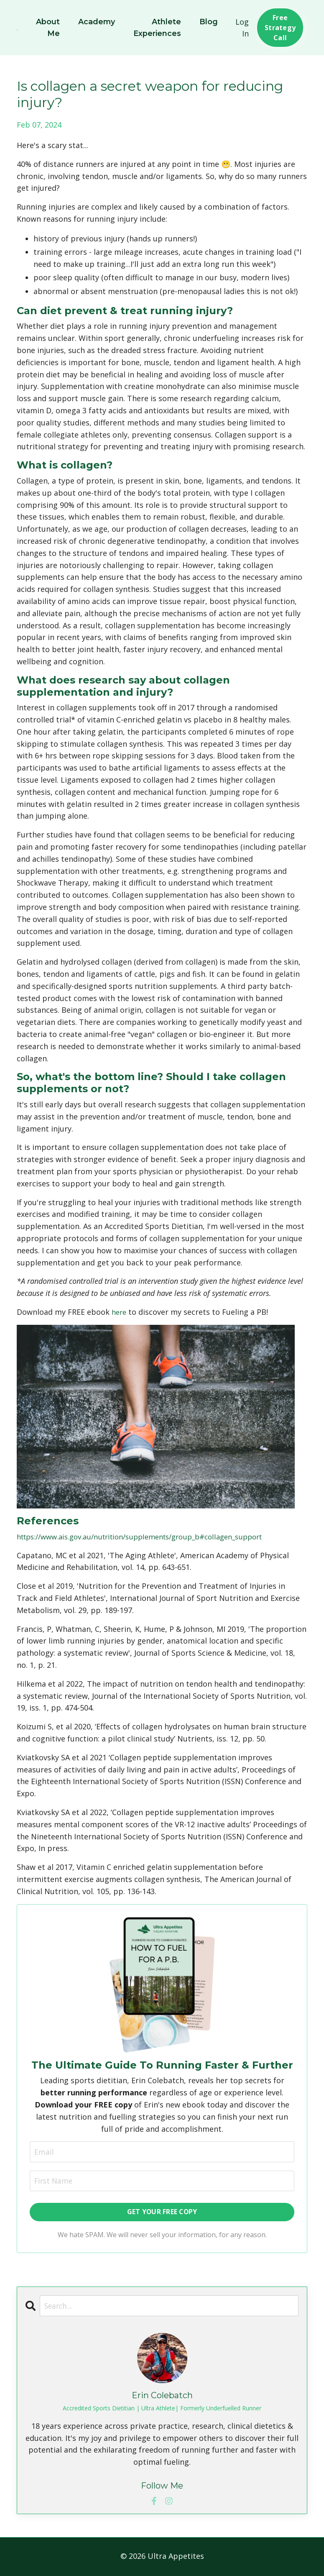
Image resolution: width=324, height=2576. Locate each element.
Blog (208, 21)
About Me (47, 27)
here (120, 1312)
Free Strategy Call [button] (280, 28)
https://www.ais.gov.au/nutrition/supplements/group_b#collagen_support (152, 1536)
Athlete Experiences (157, 27)
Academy (96, 21)
